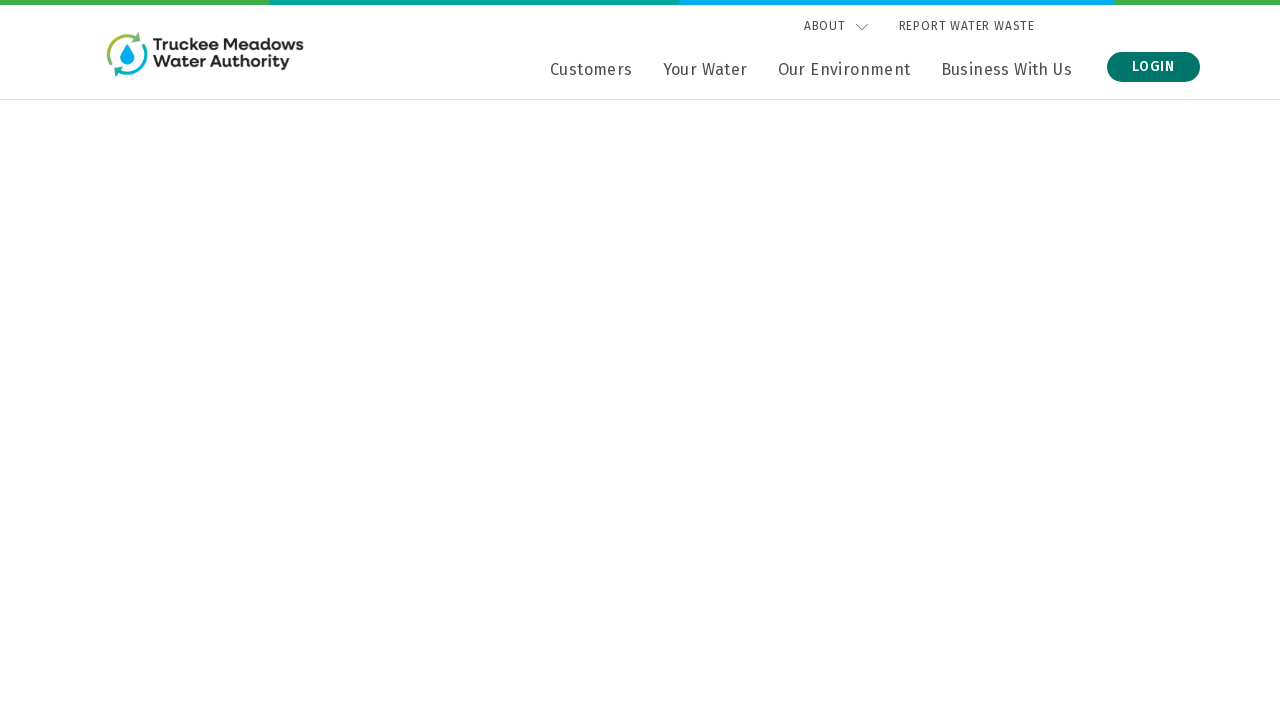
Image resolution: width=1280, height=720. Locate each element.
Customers (591, 69)
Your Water (705, 69)
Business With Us (1006, 69)
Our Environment (844, 69)
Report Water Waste (967, 26)
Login (1153, 66)
